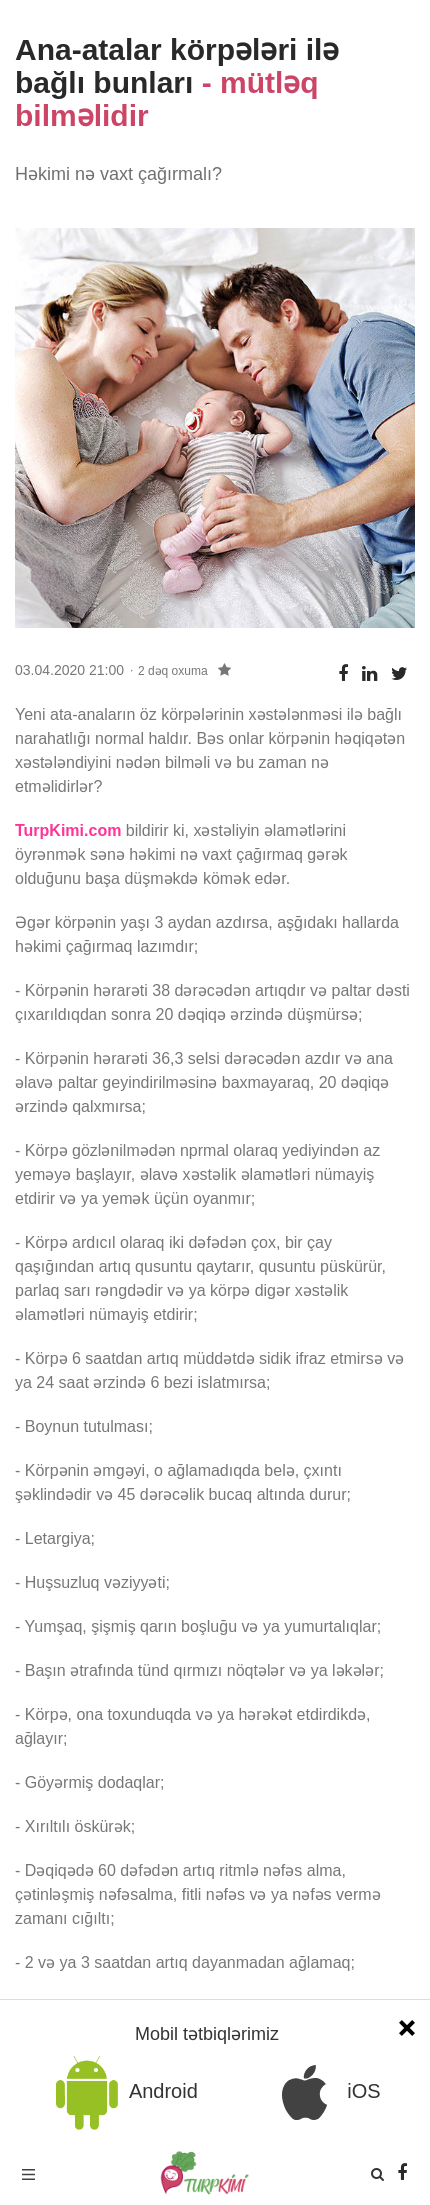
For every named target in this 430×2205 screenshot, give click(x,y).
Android (123, 2092)
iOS (324, 2092)
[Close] (407, 2025)
